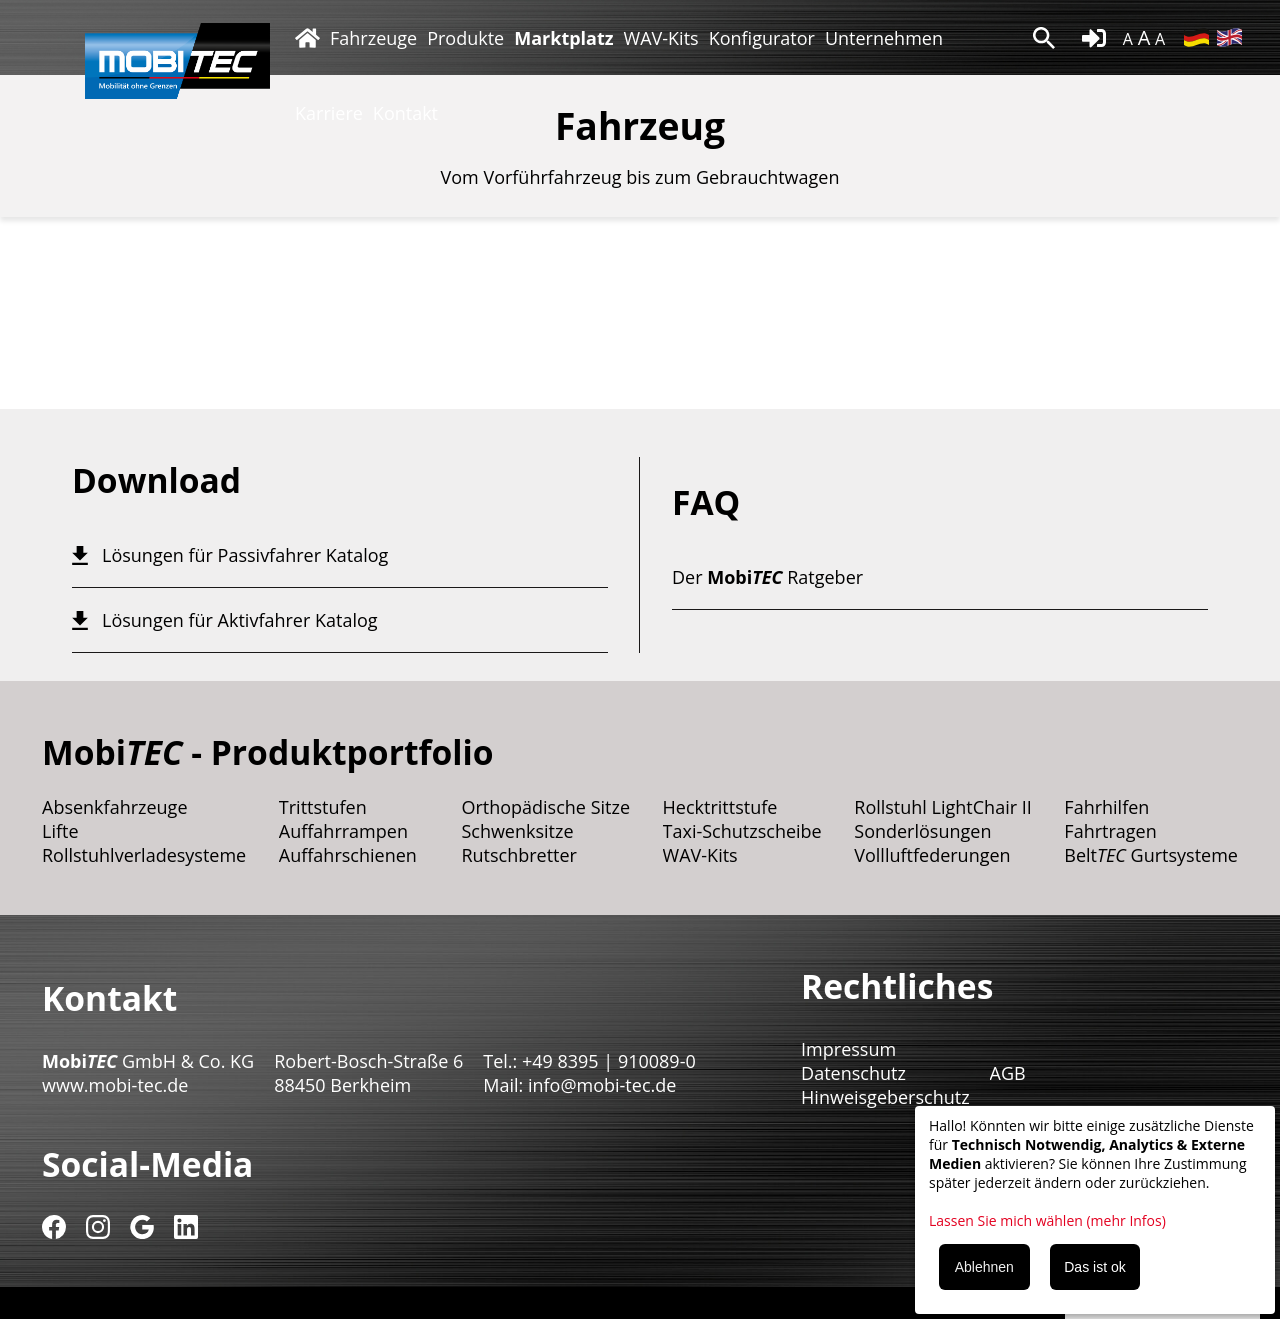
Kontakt (405, 113)
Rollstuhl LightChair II (943, 807)
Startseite (307, 37)
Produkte (465, 38)
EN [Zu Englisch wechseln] (1229, 37)
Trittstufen (323, 807)
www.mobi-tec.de (115, 1085)
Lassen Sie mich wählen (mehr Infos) (1047, 1220)
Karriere (329, 113)
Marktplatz (563, 38)
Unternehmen (884, 38)
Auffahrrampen (343, 831)
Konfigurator (762, 38)
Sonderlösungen (922, 831)
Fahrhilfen (1106, 807)
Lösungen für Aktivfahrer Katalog (240, 620)
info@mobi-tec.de (602, 1085)
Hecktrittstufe (720, 807)
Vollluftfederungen (932, 855)
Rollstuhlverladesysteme (144, 855)
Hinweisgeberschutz (885, 1097)
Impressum (848, 1049)
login (1094, 38)
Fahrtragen (1110, 831)
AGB (1008, 1073)
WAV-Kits (661, 38)
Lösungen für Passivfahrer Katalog (245, 555)
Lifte (60, 831)
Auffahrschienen (348, 855)
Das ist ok (1094, 1267)
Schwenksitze (517, 831)
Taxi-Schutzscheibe (742, 831)
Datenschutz (853, 1073)
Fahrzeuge (373, 38)
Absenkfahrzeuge (115, 807)
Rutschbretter (519, 855)
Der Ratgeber (767, 577)
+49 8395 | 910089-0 (609, 1061)
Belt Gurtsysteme (1151, 855)
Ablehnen (984, 1267)
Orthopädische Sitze (545, 807)
